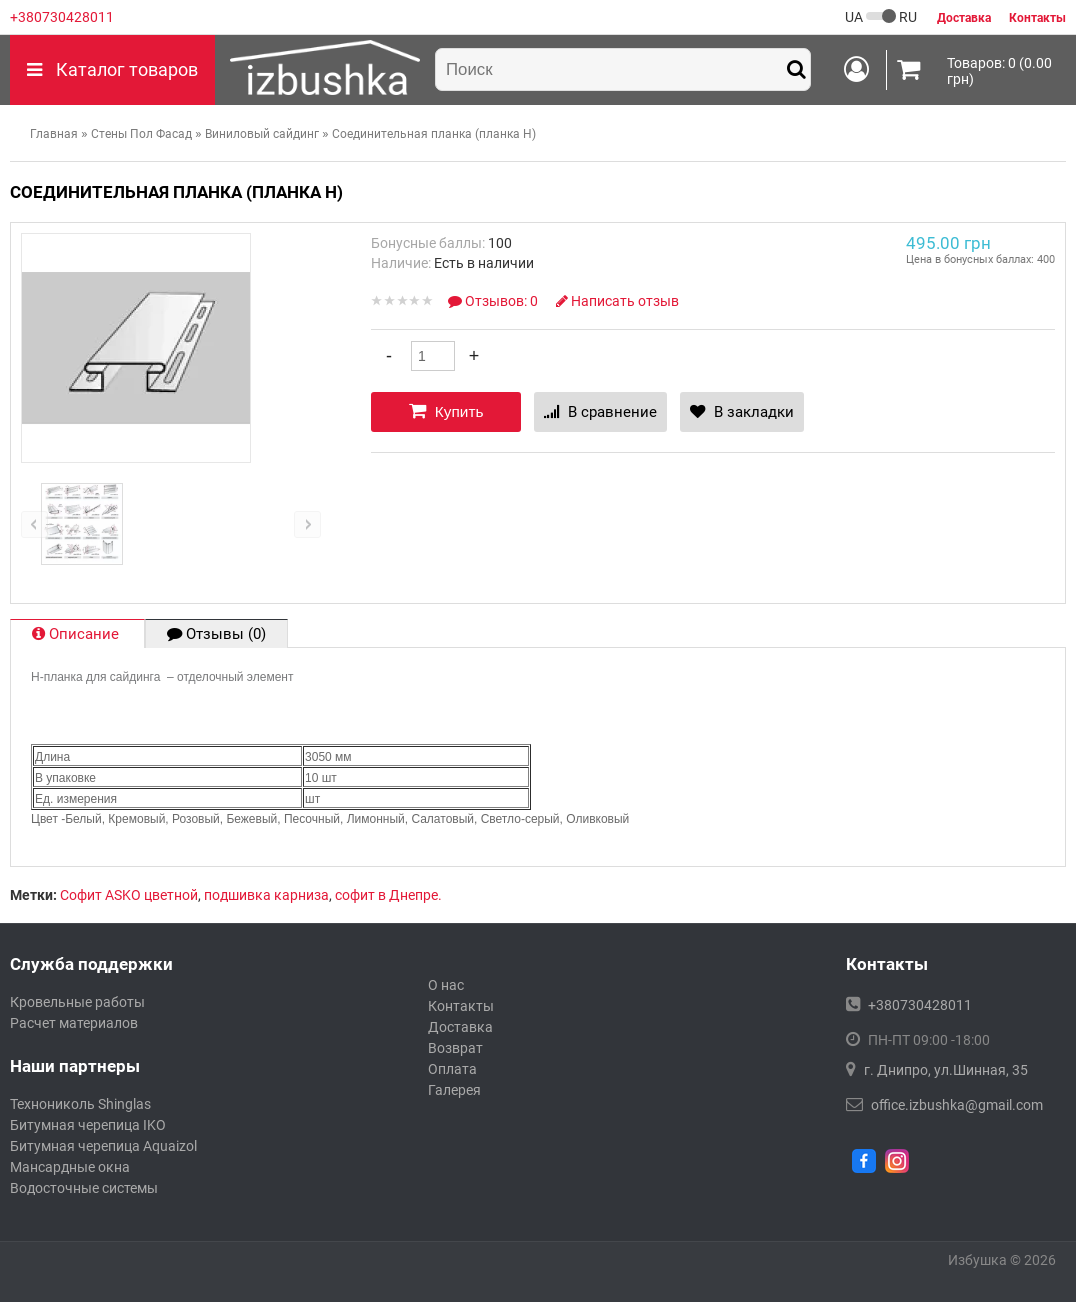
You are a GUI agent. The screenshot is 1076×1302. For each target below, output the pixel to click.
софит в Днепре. (388, 895)
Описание (77, 634)
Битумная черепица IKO (88, 1125)
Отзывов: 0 (494, 301)
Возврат (455, 1048)
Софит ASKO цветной (129, 895)
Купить (446, 411)
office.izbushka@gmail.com (957, 1105)
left (34, 524)
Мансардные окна (70, 1167)
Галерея (454, 1090)
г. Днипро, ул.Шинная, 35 (946, 1070)
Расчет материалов (74, 1023)
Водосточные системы (84, 1188)
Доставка (460, 1027)
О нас (446, 985)
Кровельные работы (77, 1002)
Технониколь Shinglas (80, 1104)
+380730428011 (62, 17)
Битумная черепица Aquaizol (103, 1146)
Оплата (452, 1069)
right (307, 524)
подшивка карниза (266, 895)
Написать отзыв (617, 301)
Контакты (461, 1006)
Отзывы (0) (216, 634)
